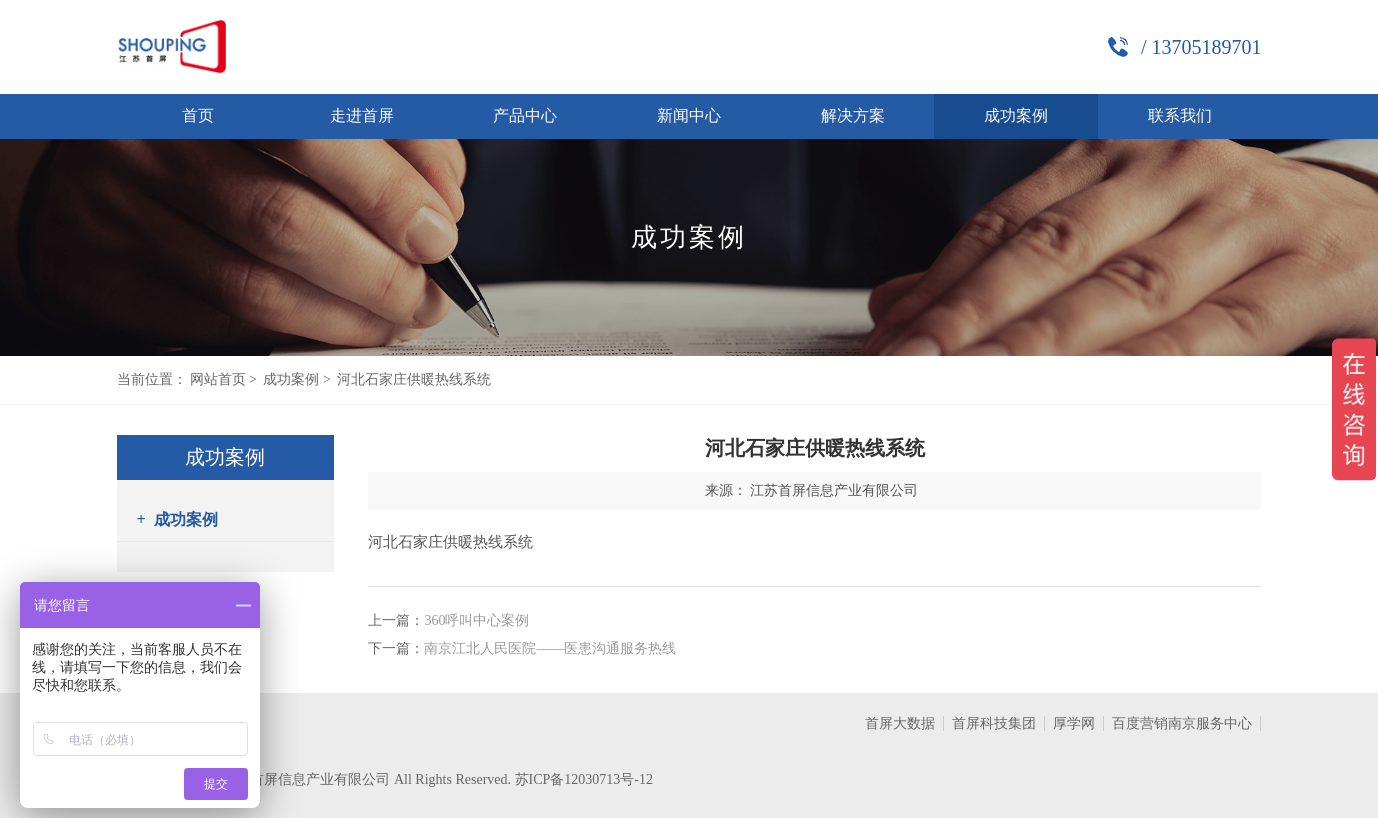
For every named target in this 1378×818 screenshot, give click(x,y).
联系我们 (1180, 115)
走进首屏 (362, 115)
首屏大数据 (900, 723)
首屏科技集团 (994, 723)
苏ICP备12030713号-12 (584, 779)
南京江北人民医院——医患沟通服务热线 (550, 648)
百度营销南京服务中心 (1182, 723)
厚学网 (1074, 723)
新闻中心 (689, 115)
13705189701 (1206, 47)
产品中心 (525, 115)
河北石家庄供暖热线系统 (414, 379)
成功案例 (1016, 115)
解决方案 (853, 115)
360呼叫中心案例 (476, 620)
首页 (198, 115)
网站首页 (218, 379)
